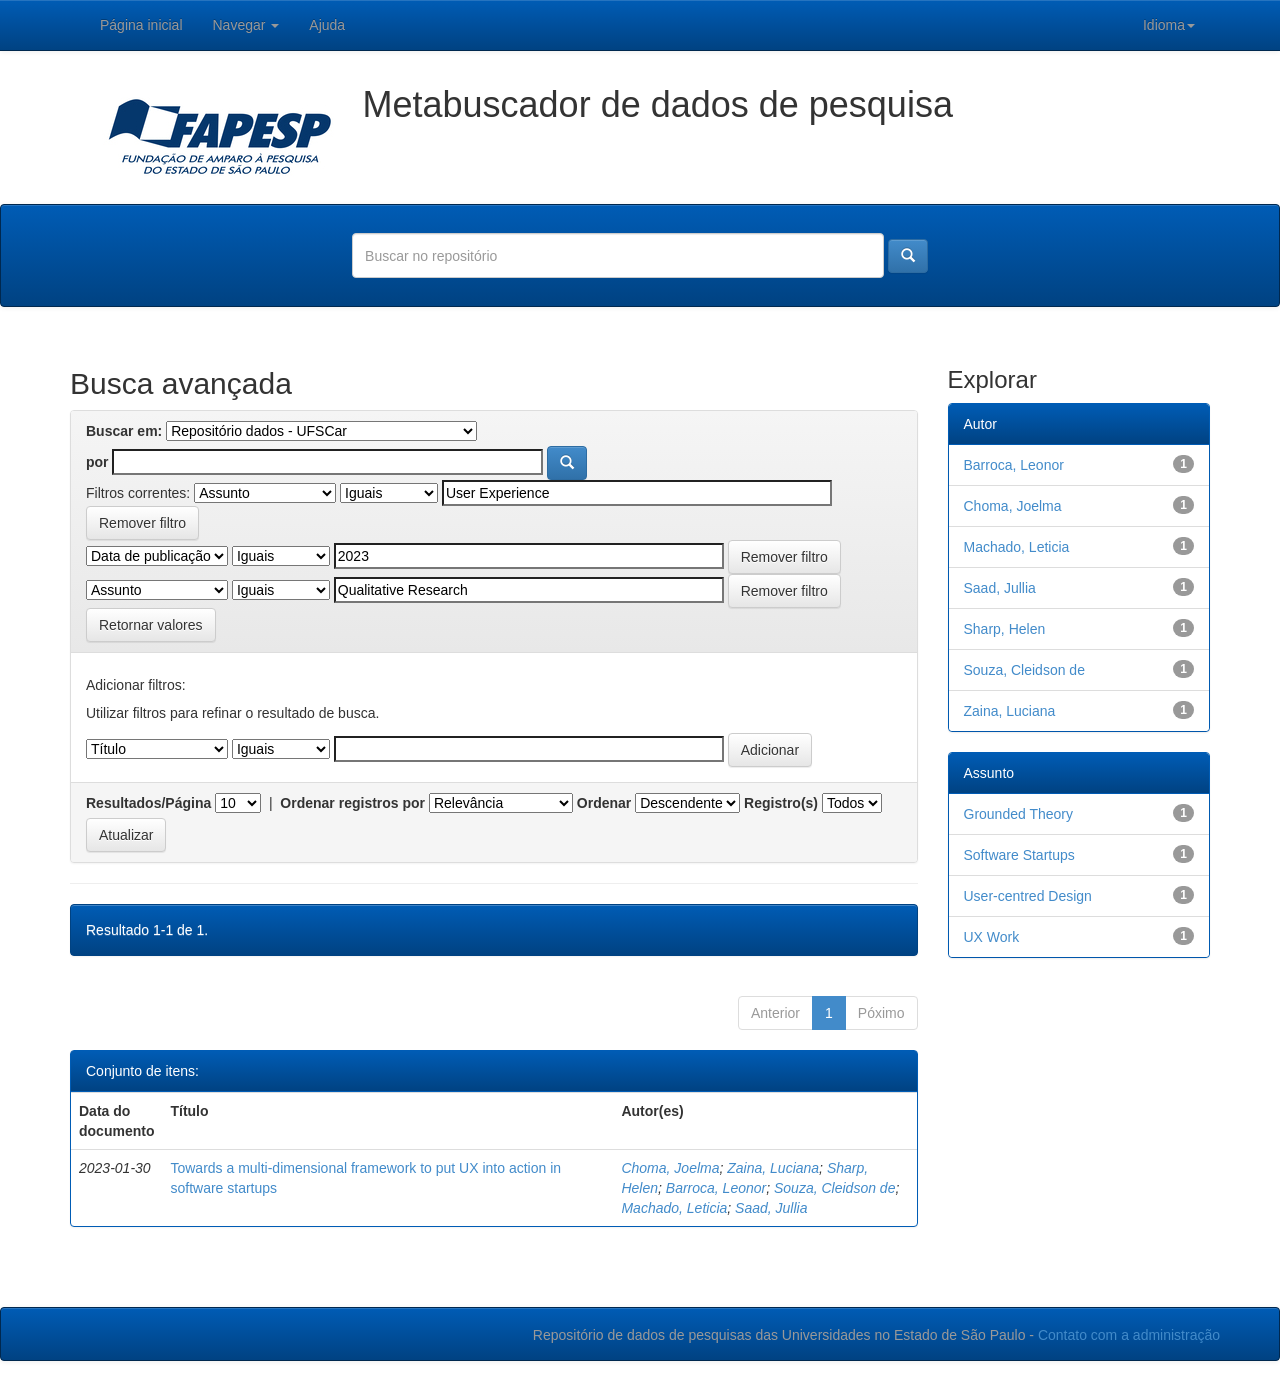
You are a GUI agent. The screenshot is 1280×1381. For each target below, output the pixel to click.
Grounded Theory (1018, 814)
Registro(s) (781, 803)
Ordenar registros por (352, 803)
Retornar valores (151, 625)
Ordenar (604, 803)
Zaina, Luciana (773, 1168)
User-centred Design (1028, 896)
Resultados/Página (148, 803)
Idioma (1169, 25)
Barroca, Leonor (716, 1188)
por (97, 462)
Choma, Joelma (670, 1168)
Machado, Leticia (674, 1208)
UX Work (992, 937)
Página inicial (141, 25)
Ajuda (327, 25)
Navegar (246, 25)
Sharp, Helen (1005, 629)
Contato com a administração (1129, 1335)
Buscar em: (124, 431)
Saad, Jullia (771, 1208)
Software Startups (1019, 855)
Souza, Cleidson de (834, 1188)
